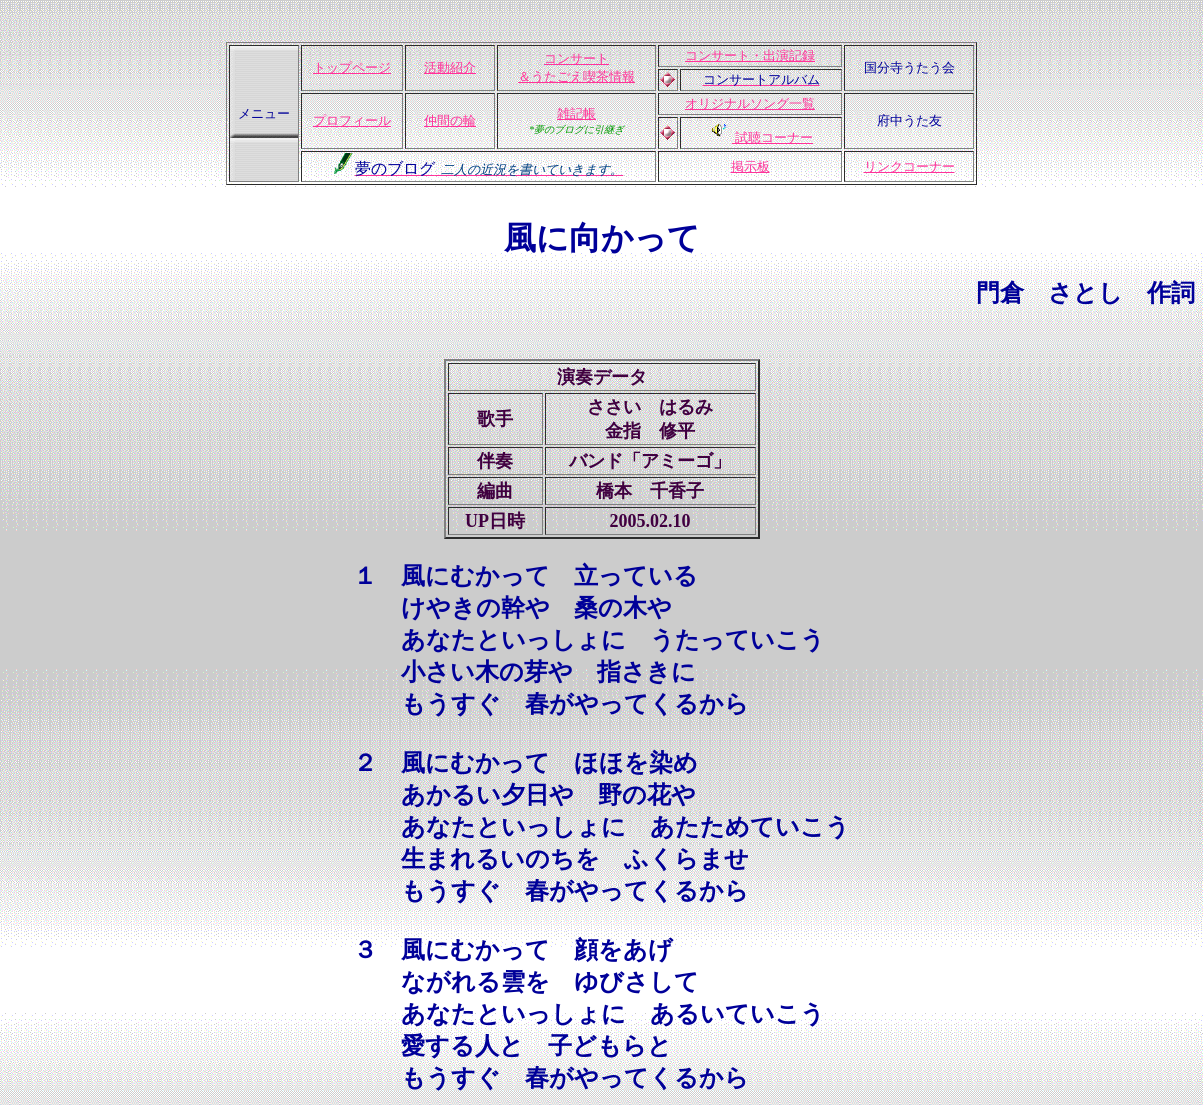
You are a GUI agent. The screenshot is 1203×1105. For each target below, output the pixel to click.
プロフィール (352, 120)
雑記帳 (576, 113)
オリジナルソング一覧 (750, 103)
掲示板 (750, 166)
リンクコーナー (909, 166)
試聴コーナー (772, 137)
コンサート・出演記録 (750, 55)
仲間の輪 (450, 120)
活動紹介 (450, 67)
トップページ (352, 67)
